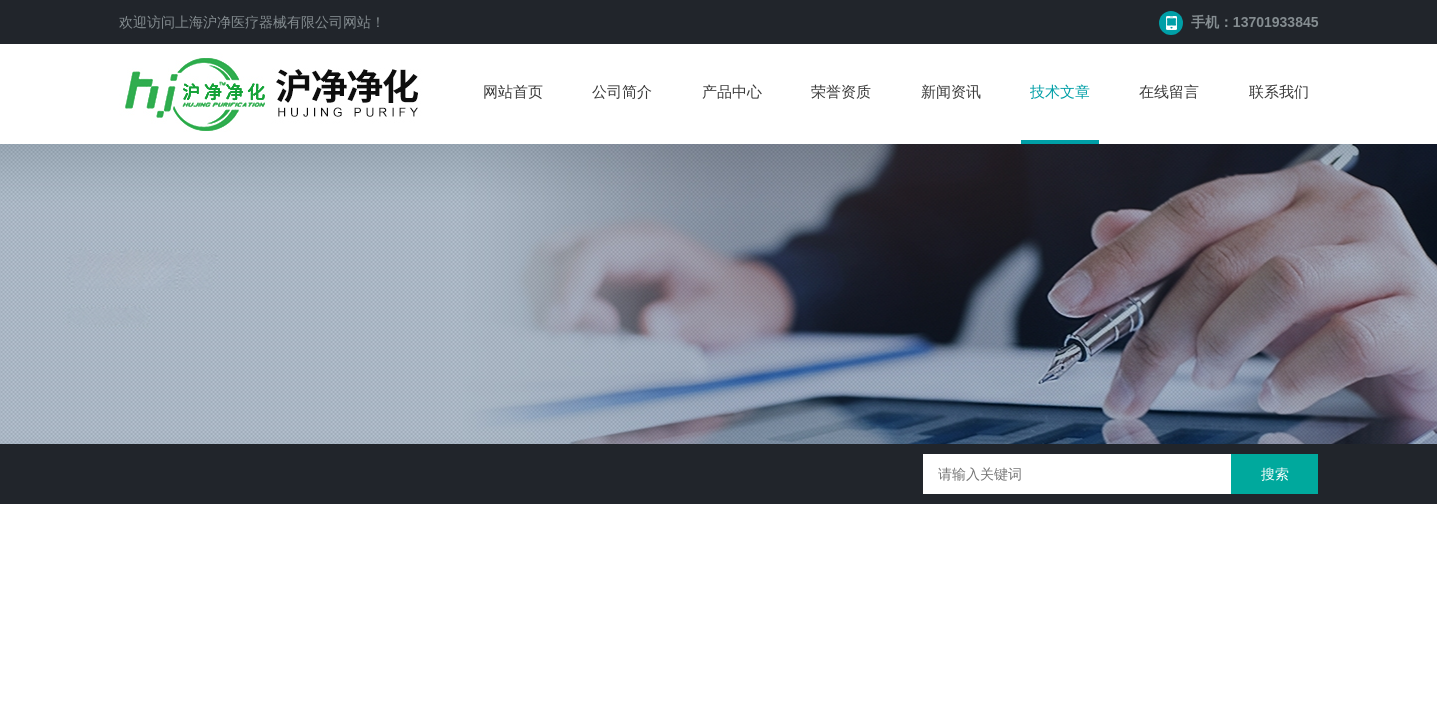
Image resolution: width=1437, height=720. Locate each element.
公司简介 (622, 91)
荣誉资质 (841, 91)
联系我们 (1279, 91)
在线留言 (1169, 91)
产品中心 (732, 91)
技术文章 (1060, 91)
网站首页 (513, 91)
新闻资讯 (951, 91)
